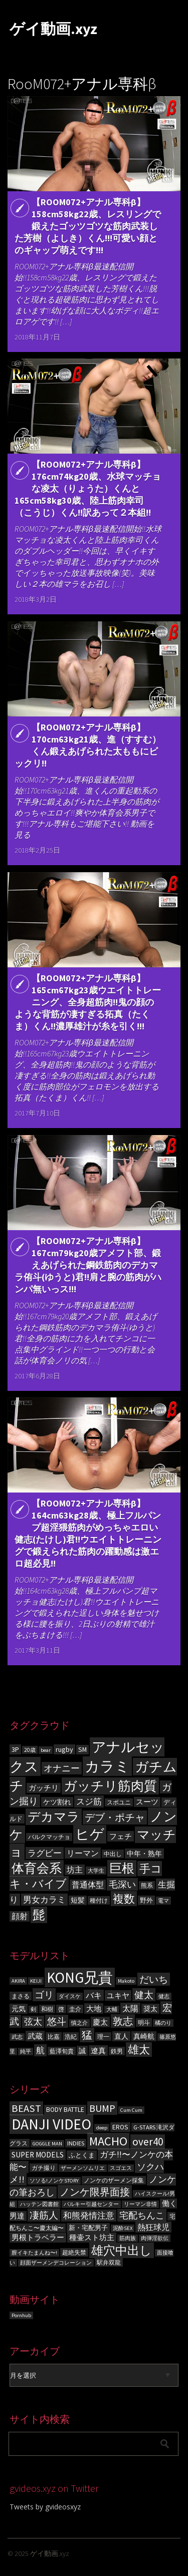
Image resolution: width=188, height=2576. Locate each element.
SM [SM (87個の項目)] (82, 1749)
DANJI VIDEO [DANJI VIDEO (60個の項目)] (51, 2124)
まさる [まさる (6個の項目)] (21, 1996)
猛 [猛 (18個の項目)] (87, 2035)
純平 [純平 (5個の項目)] (25, 2051)
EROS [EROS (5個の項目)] (120, 2127)
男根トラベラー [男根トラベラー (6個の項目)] (38, 2237)
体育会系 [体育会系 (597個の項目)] (37, 1868)
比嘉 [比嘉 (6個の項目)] (54, 2036)
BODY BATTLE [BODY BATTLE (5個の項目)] (65, 2109)
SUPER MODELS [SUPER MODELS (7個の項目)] (38, 2154)
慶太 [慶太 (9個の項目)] (100, 2022)
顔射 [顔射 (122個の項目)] (20, 1916)
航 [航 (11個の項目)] (40, 2050)
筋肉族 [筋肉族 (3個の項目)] (127, 2238)
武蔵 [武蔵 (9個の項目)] (35, 2036)
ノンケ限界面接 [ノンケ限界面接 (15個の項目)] (95, 2191)
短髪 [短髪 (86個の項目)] (78, 1900)
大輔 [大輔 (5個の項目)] (111, 2009)
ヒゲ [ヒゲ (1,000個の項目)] (89, 1834)
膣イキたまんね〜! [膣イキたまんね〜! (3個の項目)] (34, 2253)
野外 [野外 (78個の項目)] (146, 1900)
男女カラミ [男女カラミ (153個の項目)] (44, 1899)
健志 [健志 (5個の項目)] (163, 1996)
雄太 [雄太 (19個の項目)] (139, 2049)
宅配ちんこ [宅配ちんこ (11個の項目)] (141, 2215)
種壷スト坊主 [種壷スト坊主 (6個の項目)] (91, 2237)
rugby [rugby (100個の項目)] (64, 1749)
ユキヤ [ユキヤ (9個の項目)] (118, 1995)
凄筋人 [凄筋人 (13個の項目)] (44, 2215)
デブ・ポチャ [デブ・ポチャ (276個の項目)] (115, 1817)
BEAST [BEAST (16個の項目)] (26, 2108)
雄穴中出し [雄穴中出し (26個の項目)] (121, 2250)
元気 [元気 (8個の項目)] (19, 2008)
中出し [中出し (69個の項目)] (113, 1854)
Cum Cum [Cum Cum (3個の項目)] (131, 2110)
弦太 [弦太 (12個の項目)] (33, 2021)
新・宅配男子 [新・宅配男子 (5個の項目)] (88, 2228)
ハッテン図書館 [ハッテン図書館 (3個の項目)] (39, 2204)
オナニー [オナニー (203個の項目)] (62, 1768)
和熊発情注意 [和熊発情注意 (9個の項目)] (88, 2215)
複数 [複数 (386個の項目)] (124, 1899)
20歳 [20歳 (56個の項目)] (30, 1749)
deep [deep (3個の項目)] (101, 2127)
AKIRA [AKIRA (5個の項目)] (18, 1981)
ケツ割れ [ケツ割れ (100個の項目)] (57, 1801)
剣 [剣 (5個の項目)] (33, 2009)
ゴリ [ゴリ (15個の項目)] (44, 1995)
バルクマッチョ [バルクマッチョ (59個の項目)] (49, 1837)
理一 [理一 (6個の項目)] (103, 2036)
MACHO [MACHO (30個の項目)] (108, 2141)
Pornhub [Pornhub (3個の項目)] (21, 2315)
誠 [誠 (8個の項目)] (82, 2050)
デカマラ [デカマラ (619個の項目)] (54, 1816)
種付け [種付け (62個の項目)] (99, 1900)
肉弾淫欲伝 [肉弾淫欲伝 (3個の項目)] (154, 2238)
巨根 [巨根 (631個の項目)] (121, 1868)
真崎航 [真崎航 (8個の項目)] (143, 2036)
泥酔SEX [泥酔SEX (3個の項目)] (122, 2228)
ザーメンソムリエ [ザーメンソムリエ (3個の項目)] (83, 2168)
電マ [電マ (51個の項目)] (163, 1900)
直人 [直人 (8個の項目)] (121, 2036)
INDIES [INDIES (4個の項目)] (75, 2143)
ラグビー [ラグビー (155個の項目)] (45, 1853)
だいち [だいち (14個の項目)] (153, 1979)
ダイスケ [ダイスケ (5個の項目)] (70, 1996)
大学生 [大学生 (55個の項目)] (96, 1870)
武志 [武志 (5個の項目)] (17, 2037)
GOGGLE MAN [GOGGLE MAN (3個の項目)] (47, 2143)
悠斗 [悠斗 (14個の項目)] (56, 2021)
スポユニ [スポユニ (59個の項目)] (119, 1802)
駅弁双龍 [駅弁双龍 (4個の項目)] (109, 2262)
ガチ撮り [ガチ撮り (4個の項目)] (44, 2167)
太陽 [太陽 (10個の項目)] (130, 2008)
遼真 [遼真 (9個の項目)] (98, 2050)
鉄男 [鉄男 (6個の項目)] (117, 2051)
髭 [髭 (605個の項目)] (39, 1915)
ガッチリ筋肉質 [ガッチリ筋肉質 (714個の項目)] (110, 1786)
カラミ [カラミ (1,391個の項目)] (107, 1766)
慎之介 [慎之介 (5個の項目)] (79, 2023)
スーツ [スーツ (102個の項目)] (147, 1801)
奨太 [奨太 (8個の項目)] (150, 2008)
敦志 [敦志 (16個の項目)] (123, 2021)
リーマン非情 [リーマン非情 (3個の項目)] (140, 2204)
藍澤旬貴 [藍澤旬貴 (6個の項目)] (62, 2051)
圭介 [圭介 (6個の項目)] (75, 2009)
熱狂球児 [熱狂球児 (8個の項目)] (153, 2227)
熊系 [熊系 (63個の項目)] (147, 1885)
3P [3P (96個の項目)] (15, 1749)
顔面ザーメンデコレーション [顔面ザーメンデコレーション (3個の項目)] (56, 2263)
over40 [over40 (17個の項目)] (147, 2141)
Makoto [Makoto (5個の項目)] (126, 1981)
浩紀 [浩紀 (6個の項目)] (71, 2036)
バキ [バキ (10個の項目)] (94, 1995)
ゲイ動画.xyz (53, 28)
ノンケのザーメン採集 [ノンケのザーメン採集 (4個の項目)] (114, 2180)
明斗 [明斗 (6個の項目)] (144, 2022)
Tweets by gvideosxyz (45, 2506)
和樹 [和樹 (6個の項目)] (47, 2009)
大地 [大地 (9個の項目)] (93, 2008)
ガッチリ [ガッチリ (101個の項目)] (44, 1787)
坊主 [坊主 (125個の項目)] (75, 1870)
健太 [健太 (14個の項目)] (143, 1995)
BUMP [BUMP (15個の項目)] (102, 2108)
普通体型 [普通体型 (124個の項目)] (88, 1885)
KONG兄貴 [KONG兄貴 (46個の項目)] (80, 1977)
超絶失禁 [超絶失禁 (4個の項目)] (74, 2252)
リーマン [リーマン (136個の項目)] (83, 1853)
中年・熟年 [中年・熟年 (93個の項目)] (144, 1853)
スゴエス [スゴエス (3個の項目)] (121, 2168)
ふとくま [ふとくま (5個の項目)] (82, 2155)
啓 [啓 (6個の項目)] (61, 2009)
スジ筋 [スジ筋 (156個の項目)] (89, 1801)
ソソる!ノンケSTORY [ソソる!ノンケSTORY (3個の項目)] (54, 2180)
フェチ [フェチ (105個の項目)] (120, 1836)
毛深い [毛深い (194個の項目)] (122, 1884)
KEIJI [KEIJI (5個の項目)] (36, 1981)
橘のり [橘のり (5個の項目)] (163, 2023)
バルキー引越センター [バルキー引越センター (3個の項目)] (91, 2204)
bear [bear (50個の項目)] (46, 1750)
